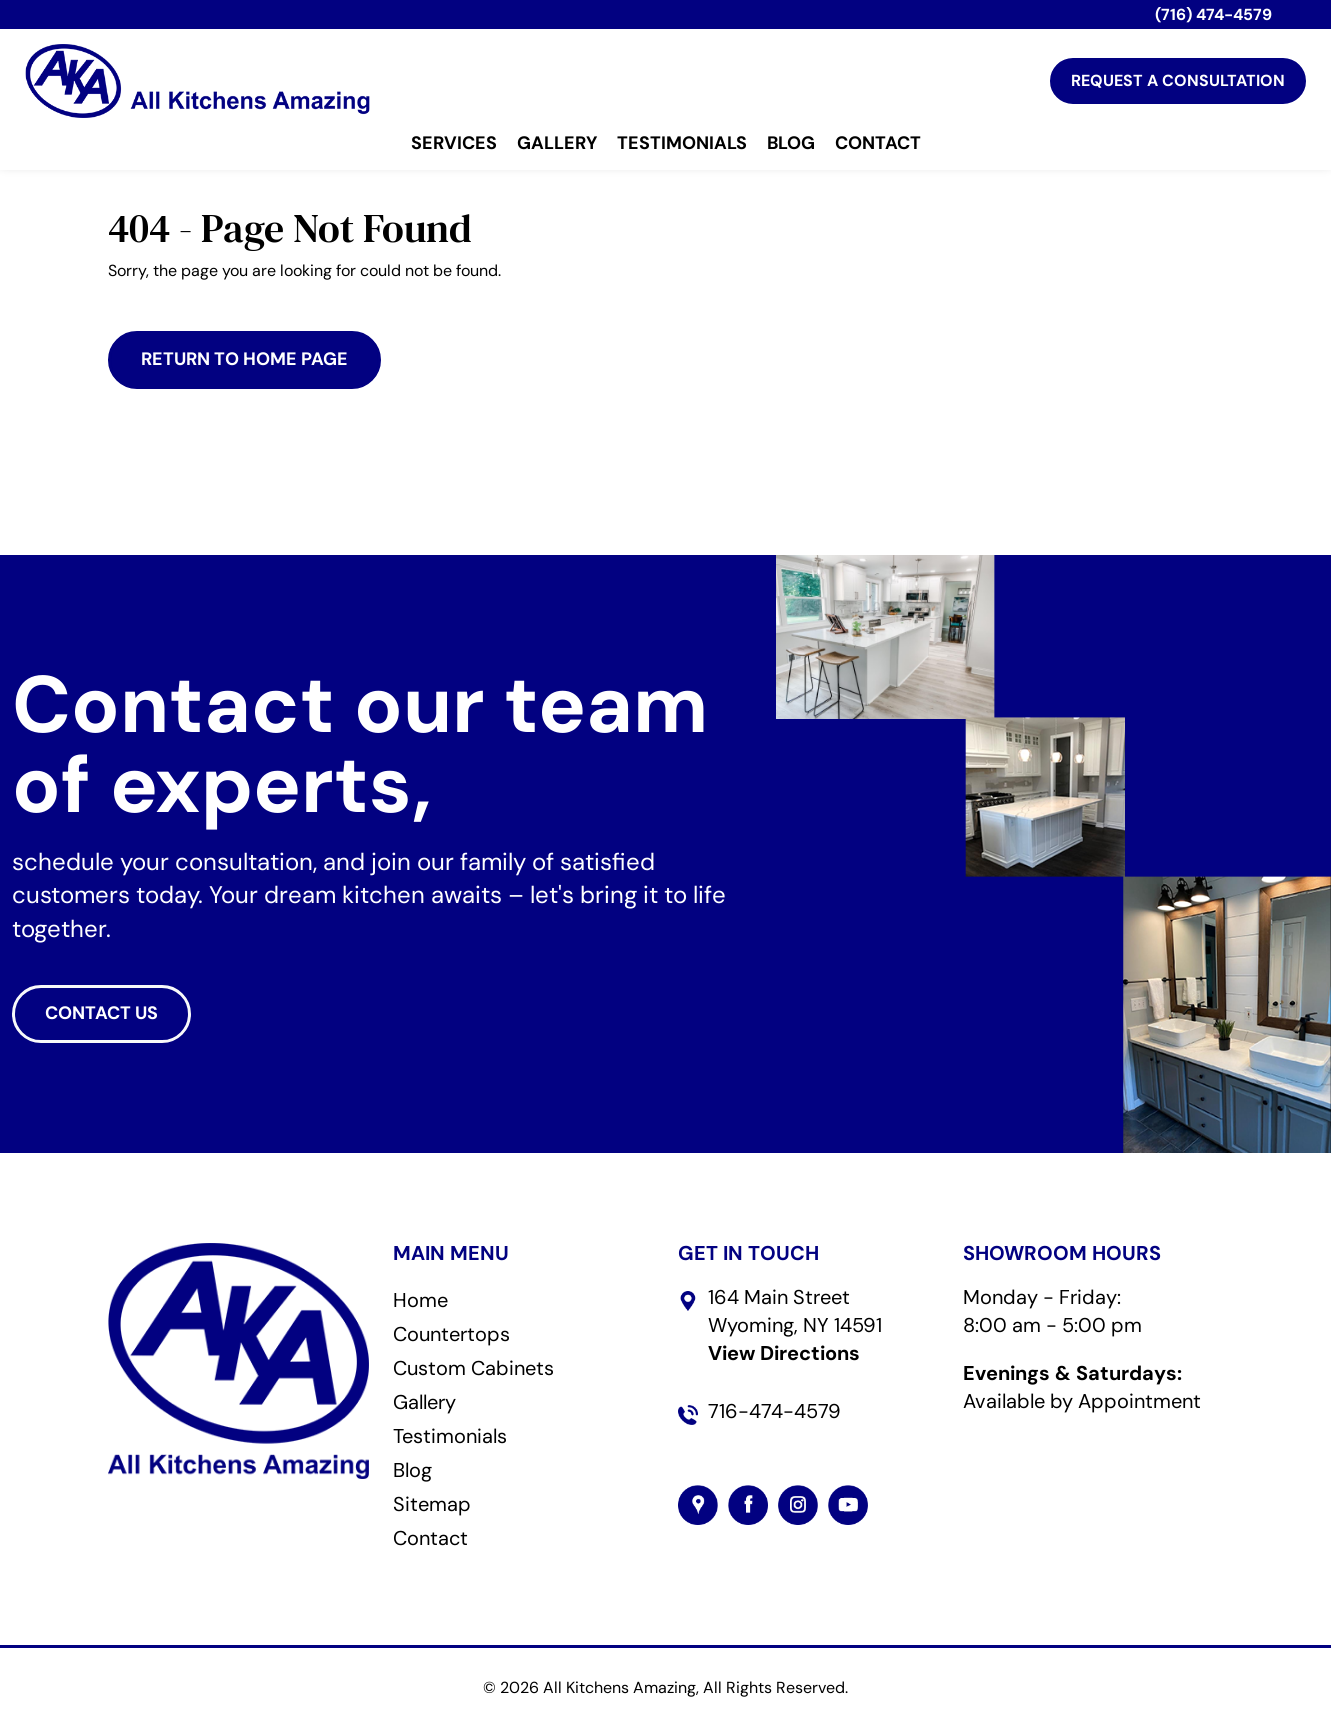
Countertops (451, 1334)
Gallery (557, 144)
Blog (791, 144)
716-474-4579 (774, 1411)
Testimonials (682, 144)
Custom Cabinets (473, 1368)
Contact (878, 144)
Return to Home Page (244, 359)
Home (420, 1300)
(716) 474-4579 (1213, 14)
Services (454, 144)
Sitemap (432, 1504)
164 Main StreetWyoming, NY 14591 (795, 1325)
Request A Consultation (1178, 80)
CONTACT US (101, 1013)
